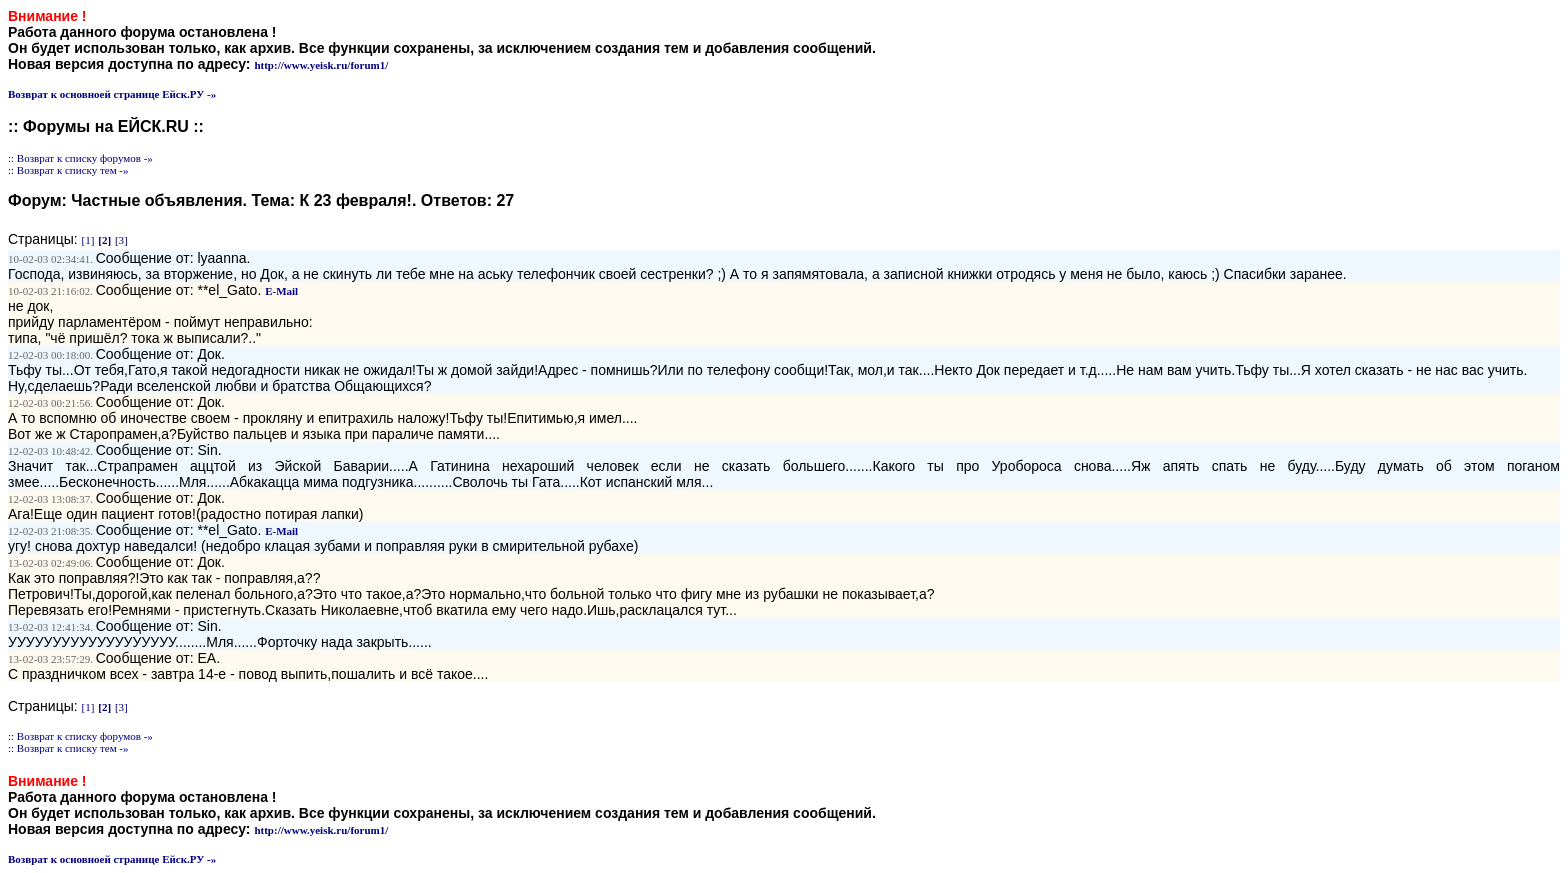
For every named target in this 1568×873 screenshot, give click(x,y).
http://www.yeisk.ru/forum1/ (321, 65)
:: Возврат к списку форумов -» (80, 158)
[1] (88, 240)
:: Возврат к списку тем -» (68, 170)
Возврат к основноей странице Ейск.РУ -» (112, 94)
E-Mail (281, 291)
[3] (121, 240)
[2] (104, 240)
